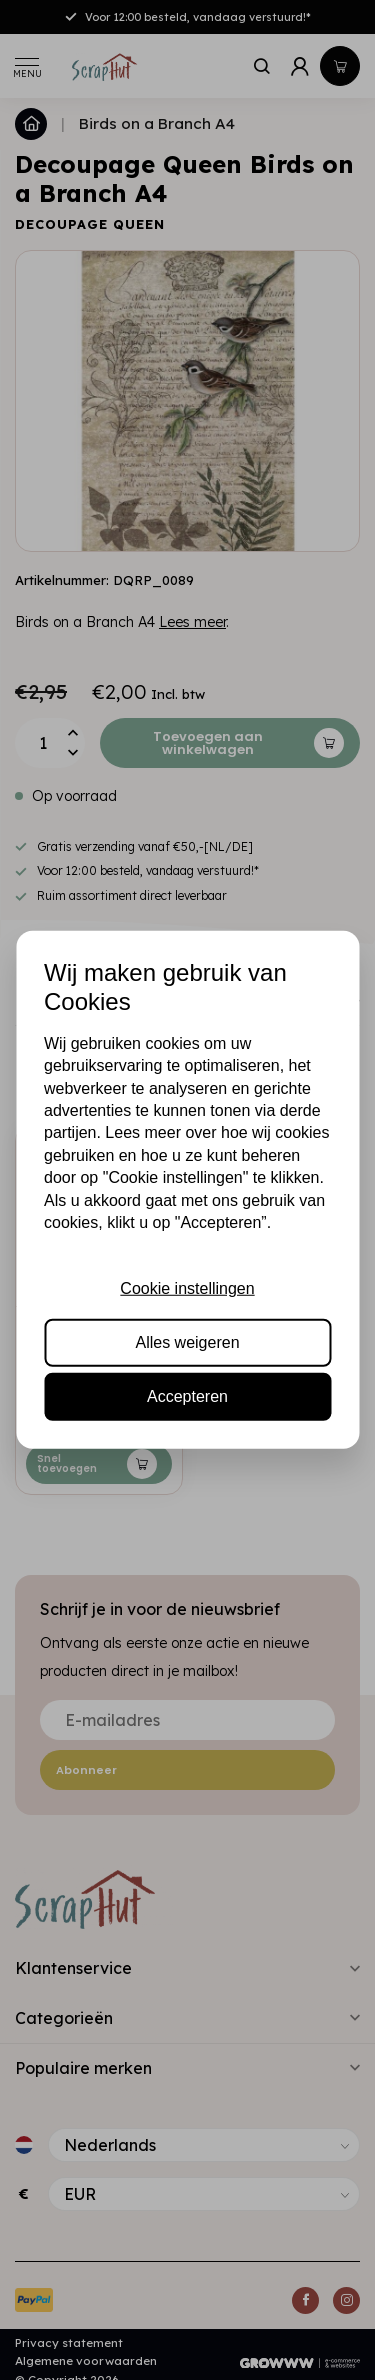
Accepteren (187, 1396)
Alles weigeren (187, 1342)
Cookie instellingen (187, 1287)
